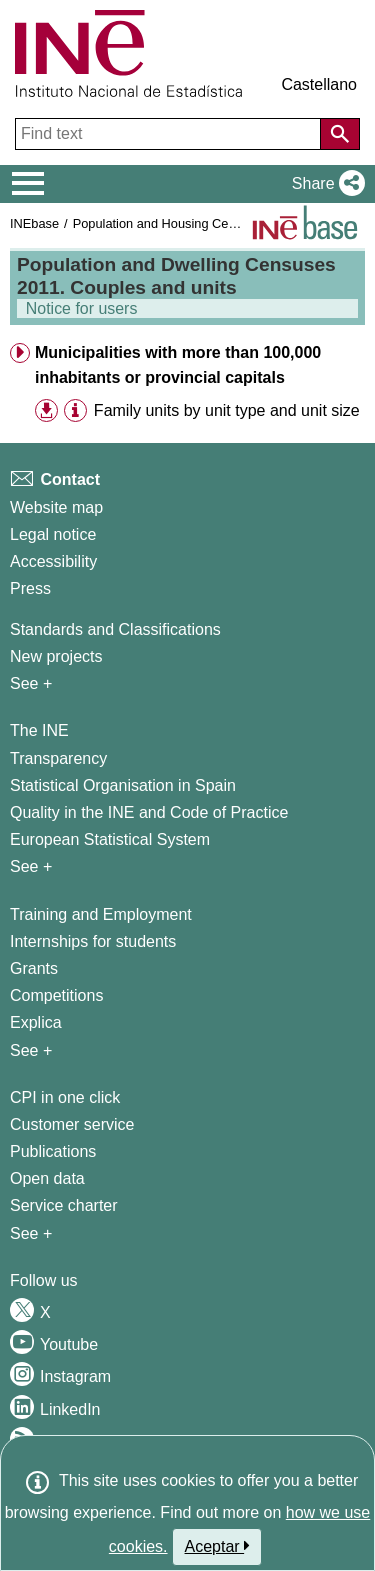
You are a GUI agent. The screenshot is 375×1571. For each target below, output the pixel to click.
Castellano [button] (319, 84)
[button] (324, 184)
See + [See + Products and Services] (31, 1233)
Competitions (56, 995)
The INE (39, 730)
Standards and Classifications (115, 629)
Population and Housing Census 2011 (180, 223)
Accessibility (53, 561)
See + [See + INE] (31, 866)
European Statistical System (110, 839)
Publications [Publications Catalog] (53, 1151)
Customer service (72, 1124)
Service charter (64, 1205)
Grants (34, 968)
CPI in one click (65, 1097)
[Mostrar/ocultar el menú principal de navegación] (28, 184)
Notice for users (79, 308)
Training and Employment (101, 914)
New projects (56, 656)
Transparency (58, 758)
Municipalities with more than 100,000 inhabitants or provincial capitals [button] (178, 365)
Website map (56, 507)
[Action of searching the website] (340, 134)
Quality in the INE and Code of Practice (149, 812)
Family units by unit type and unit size (227, 410)
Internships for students (93, 941)
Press (30, 588)
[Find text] (170, 134)
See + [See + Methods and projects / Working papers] (31, 683)
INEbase (34, 223)
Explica (36, 1022)
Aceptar (217, 1546)
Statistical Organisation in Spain (123, 785)
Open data (47, 1178)
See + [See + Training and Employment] (31, 1050)
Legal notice (53, 534)
